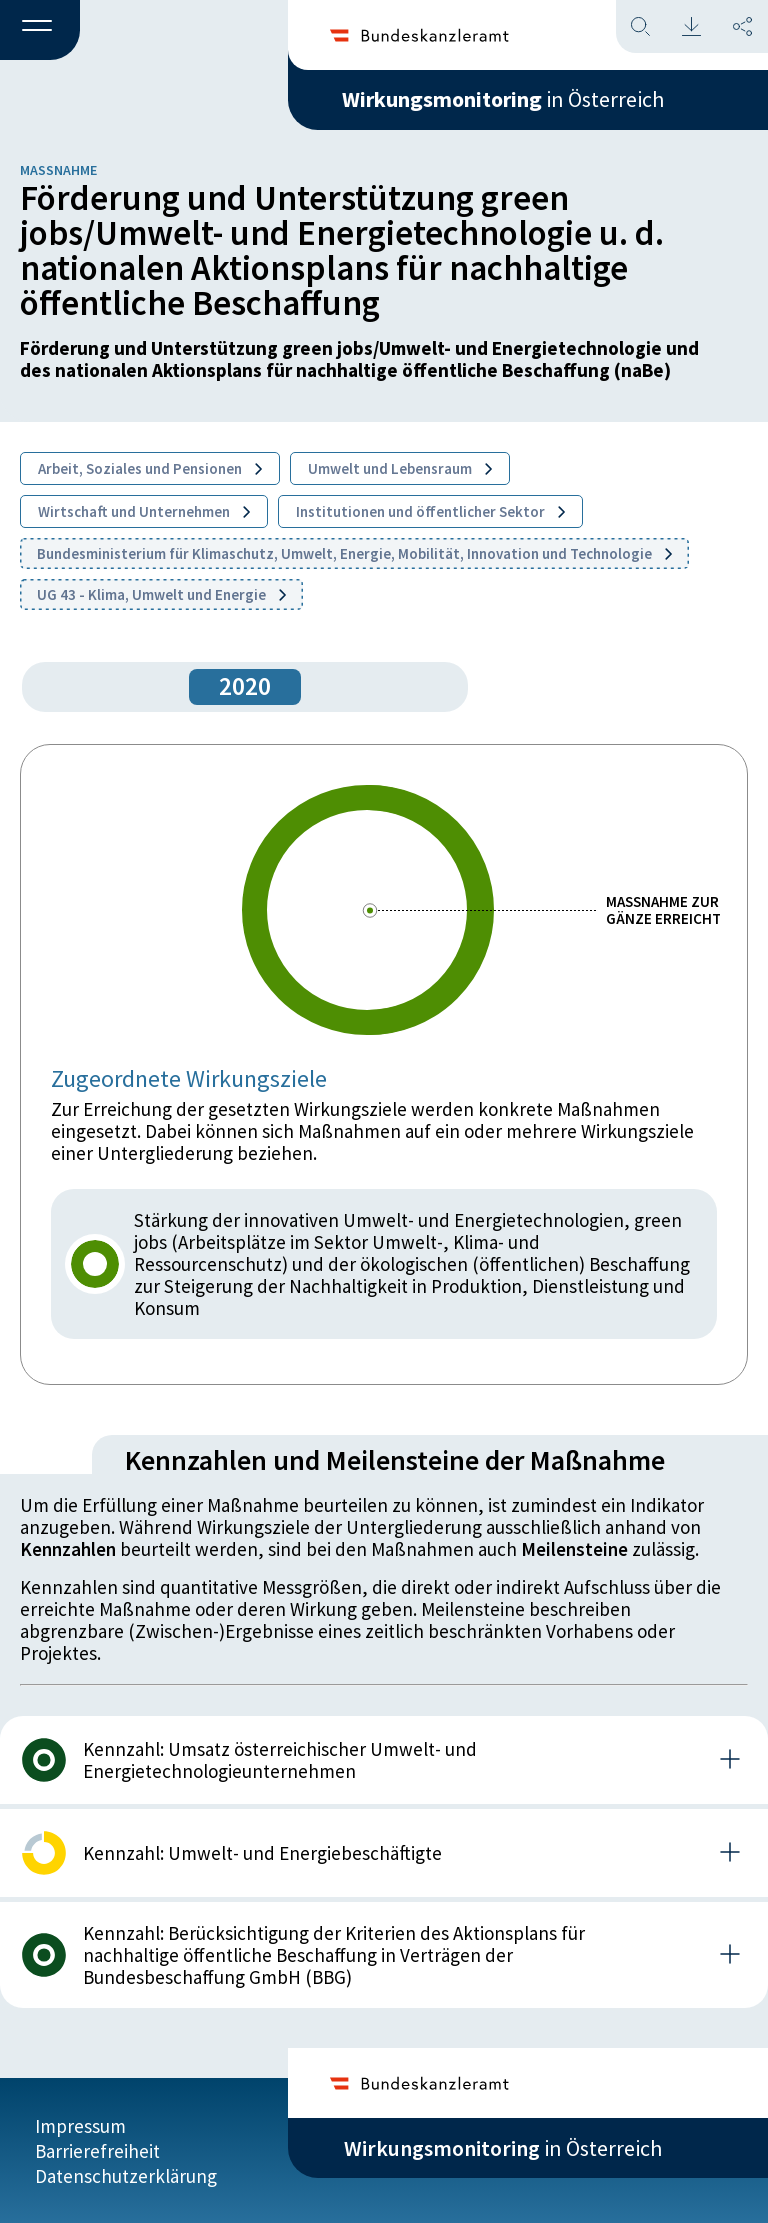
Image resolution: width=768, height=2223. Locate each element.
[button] (40, 31)
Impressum (80, 2125)
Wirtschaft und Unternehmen (144, 511)
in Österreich (503, 99)
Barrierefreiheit (97, 2150)
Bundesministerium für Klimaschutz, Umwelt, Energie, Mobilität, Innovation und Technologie (354, 553)
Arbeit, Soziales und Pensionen (150, 468)
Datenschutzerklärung (126, 2175)
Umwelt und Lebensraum (400, 468)
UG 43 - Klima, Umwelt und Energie (161, 594)
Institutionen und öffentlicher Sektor (430, 511)
